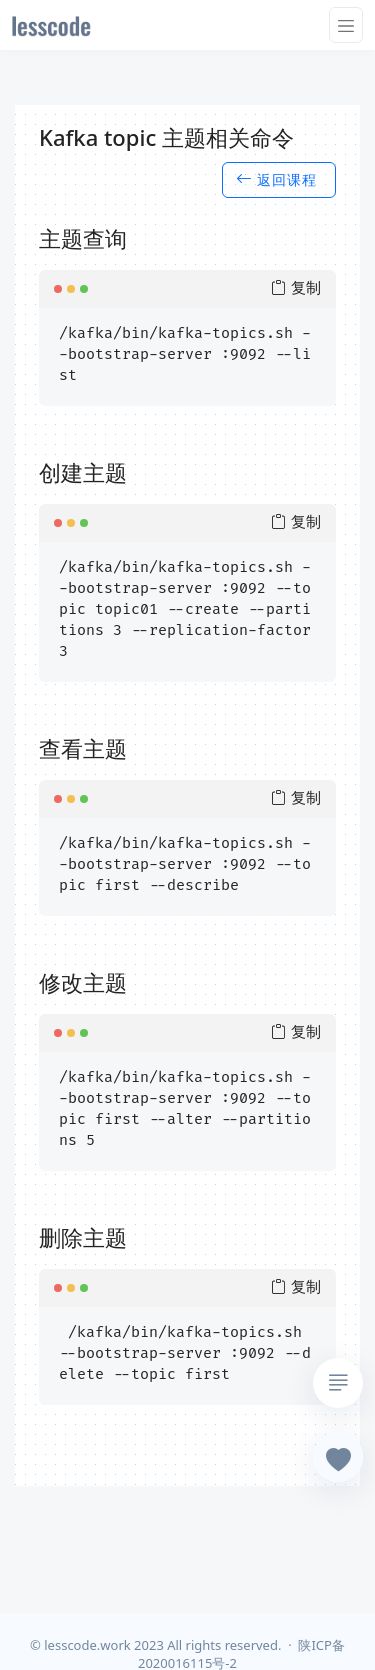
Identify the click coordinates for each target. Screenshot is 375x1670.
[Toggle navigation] (346, 25)
